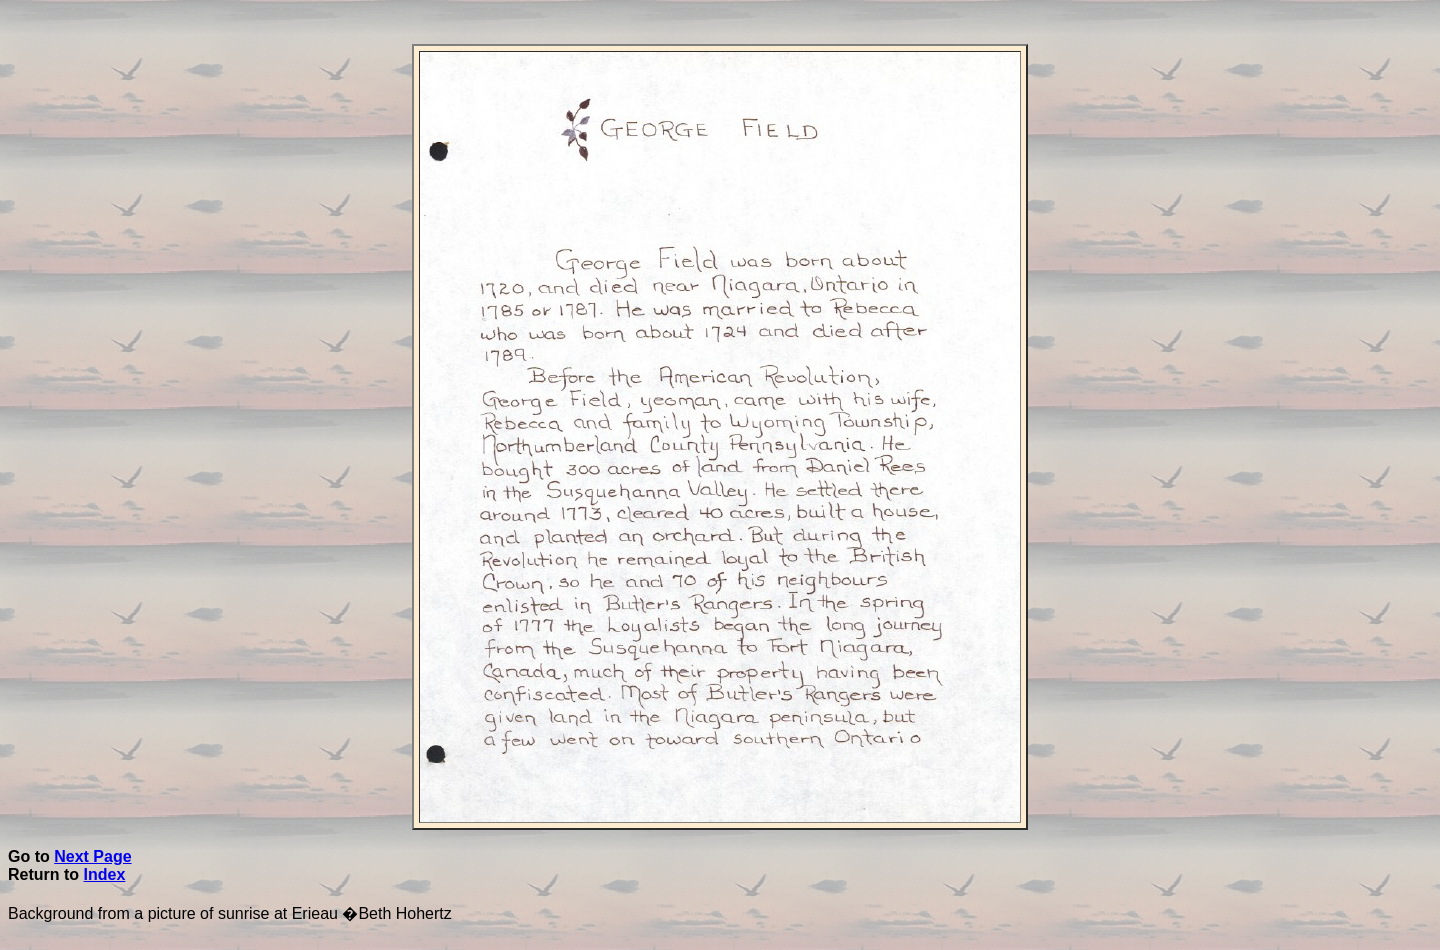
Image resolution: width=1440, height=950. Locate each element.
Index (105, 874)
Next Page (92, 856)
